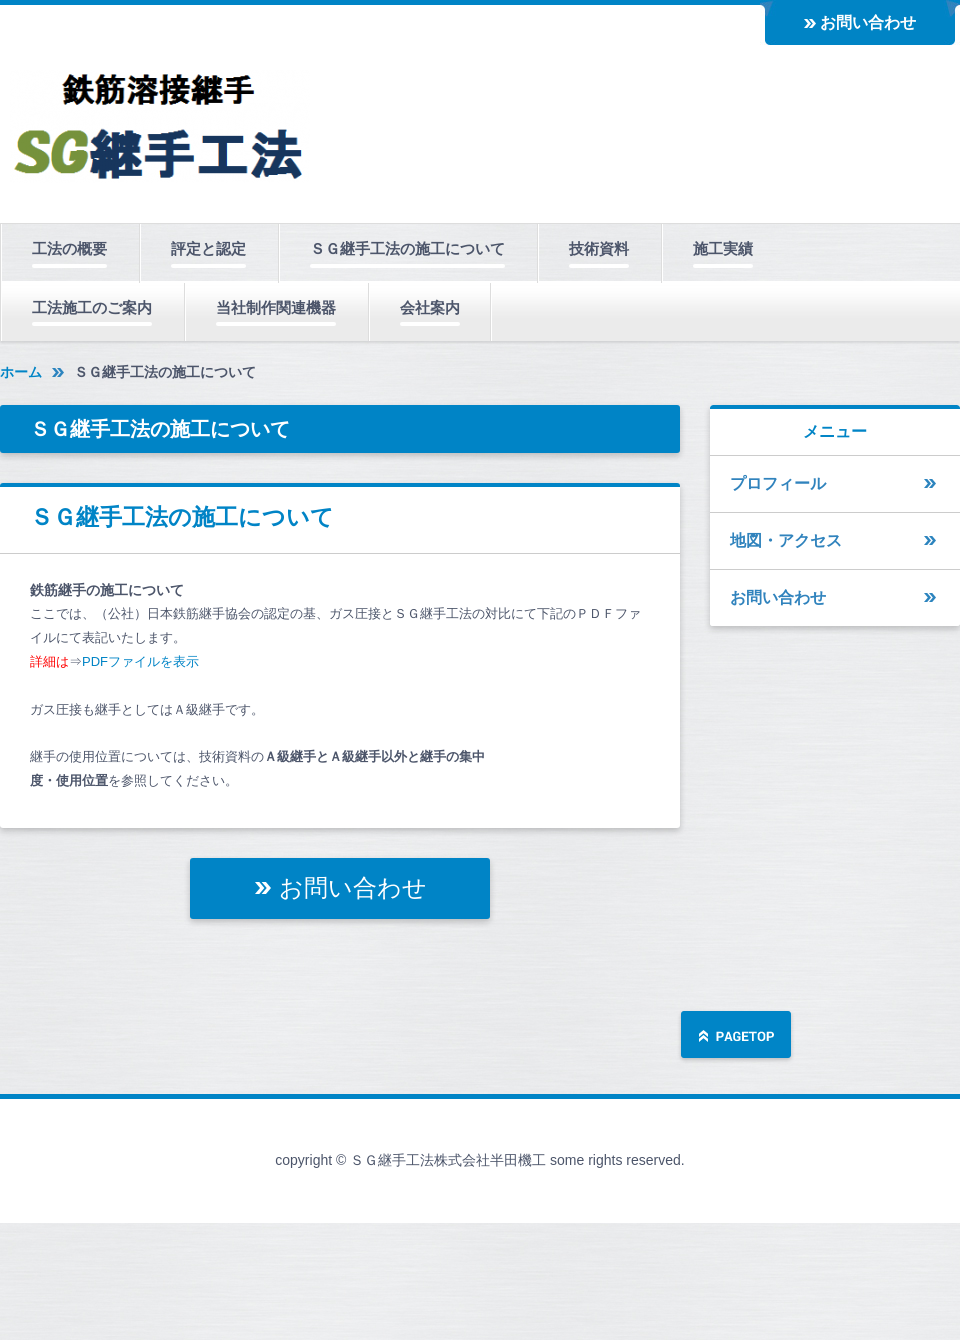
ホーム (21, 372)
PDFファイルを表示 (140, 661)
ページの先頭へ (736, 1036)
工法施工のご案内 (92, 307)
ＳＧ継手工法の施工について (407, 248)
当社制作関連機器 (276, 307)
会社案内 (430, 307)
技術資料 (599, 248)
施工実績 (723, 248)
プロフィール (778, 483)
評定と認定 (208, 248)
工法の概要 (69, 248)
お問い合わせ (868, 22)
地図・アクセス (786, 540)
